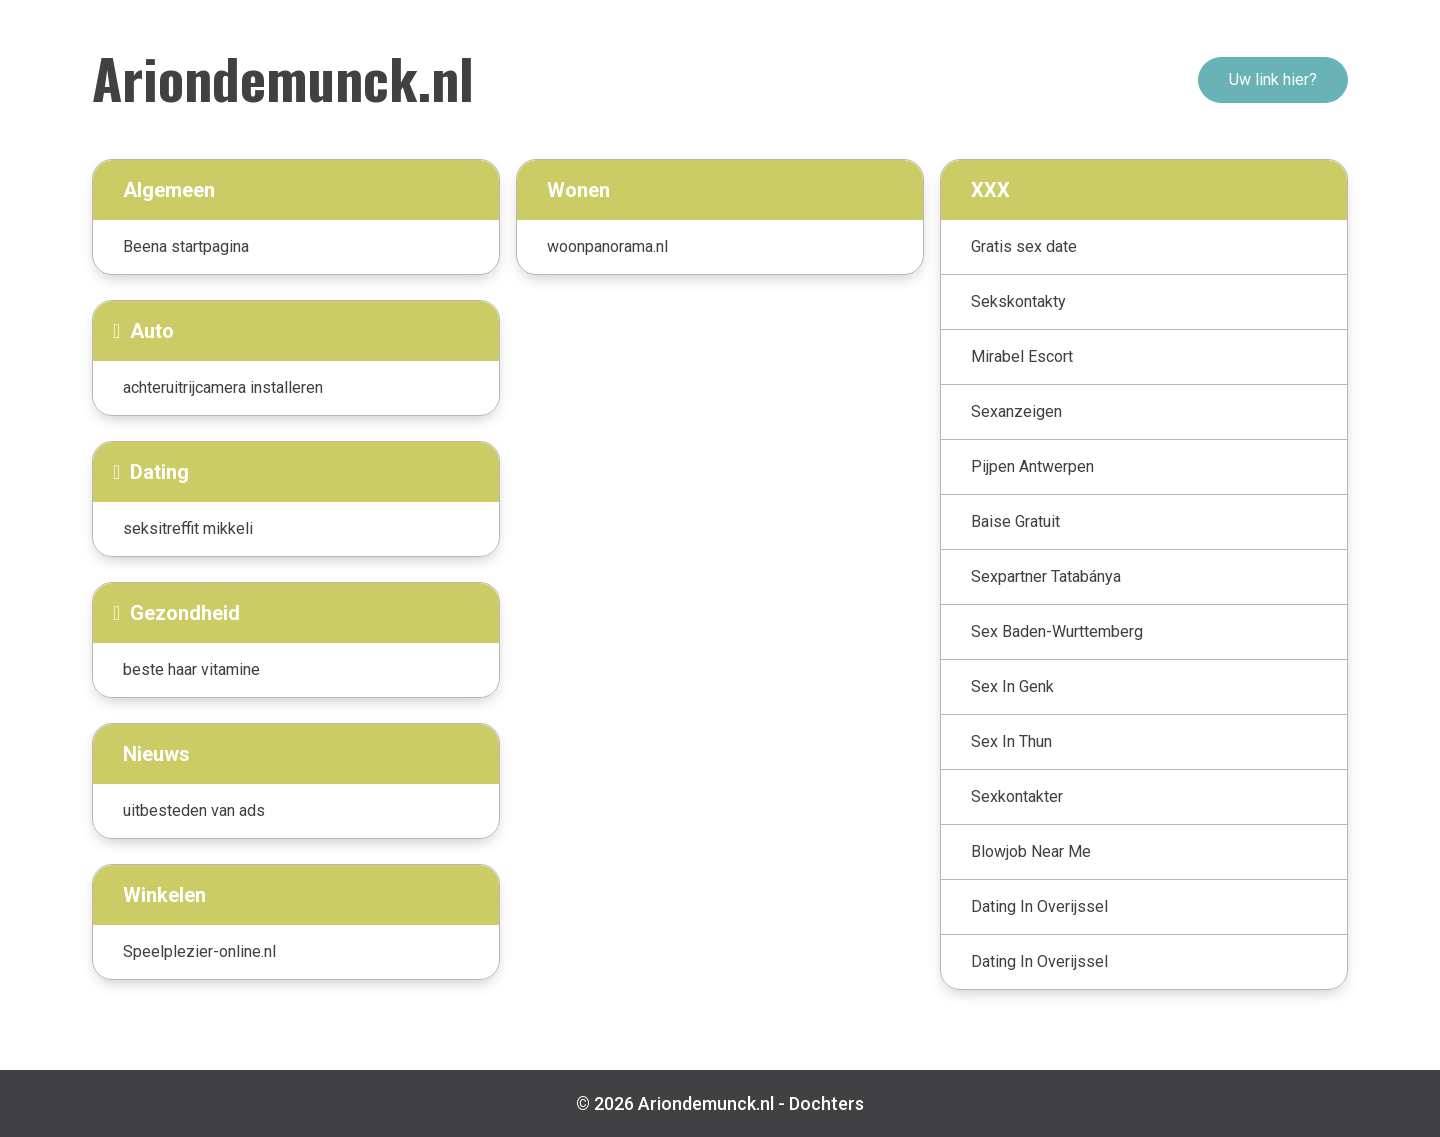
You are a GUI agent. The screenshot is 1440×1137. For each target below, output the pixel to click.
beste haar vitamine (191, 669)
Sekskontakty (1018, 301)
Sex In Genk (1012, 686)
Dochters (826, 1103)
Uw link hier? (1273, 79)
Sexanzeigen (1016, 411)
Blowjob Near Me (1031, 851)
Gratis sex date (1024, 246)
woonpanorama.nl (607, 246)
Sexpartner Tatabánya (1046, 576)
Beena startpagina (186, 246)
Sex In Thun (1011, 741)
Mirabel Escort (1022, 356)
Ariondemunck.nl (283, 77)
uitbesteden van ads (194, 810)
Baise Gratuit (1015, 521)
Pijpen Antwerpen (1032, 466)
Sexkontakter (1017, 796)
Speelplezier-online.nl (199, 951)
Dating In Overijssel (1039, 906)
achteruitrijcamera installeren (223, 387)
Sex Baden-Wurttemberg (1057, 631)
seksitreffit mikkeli (188, 528)
